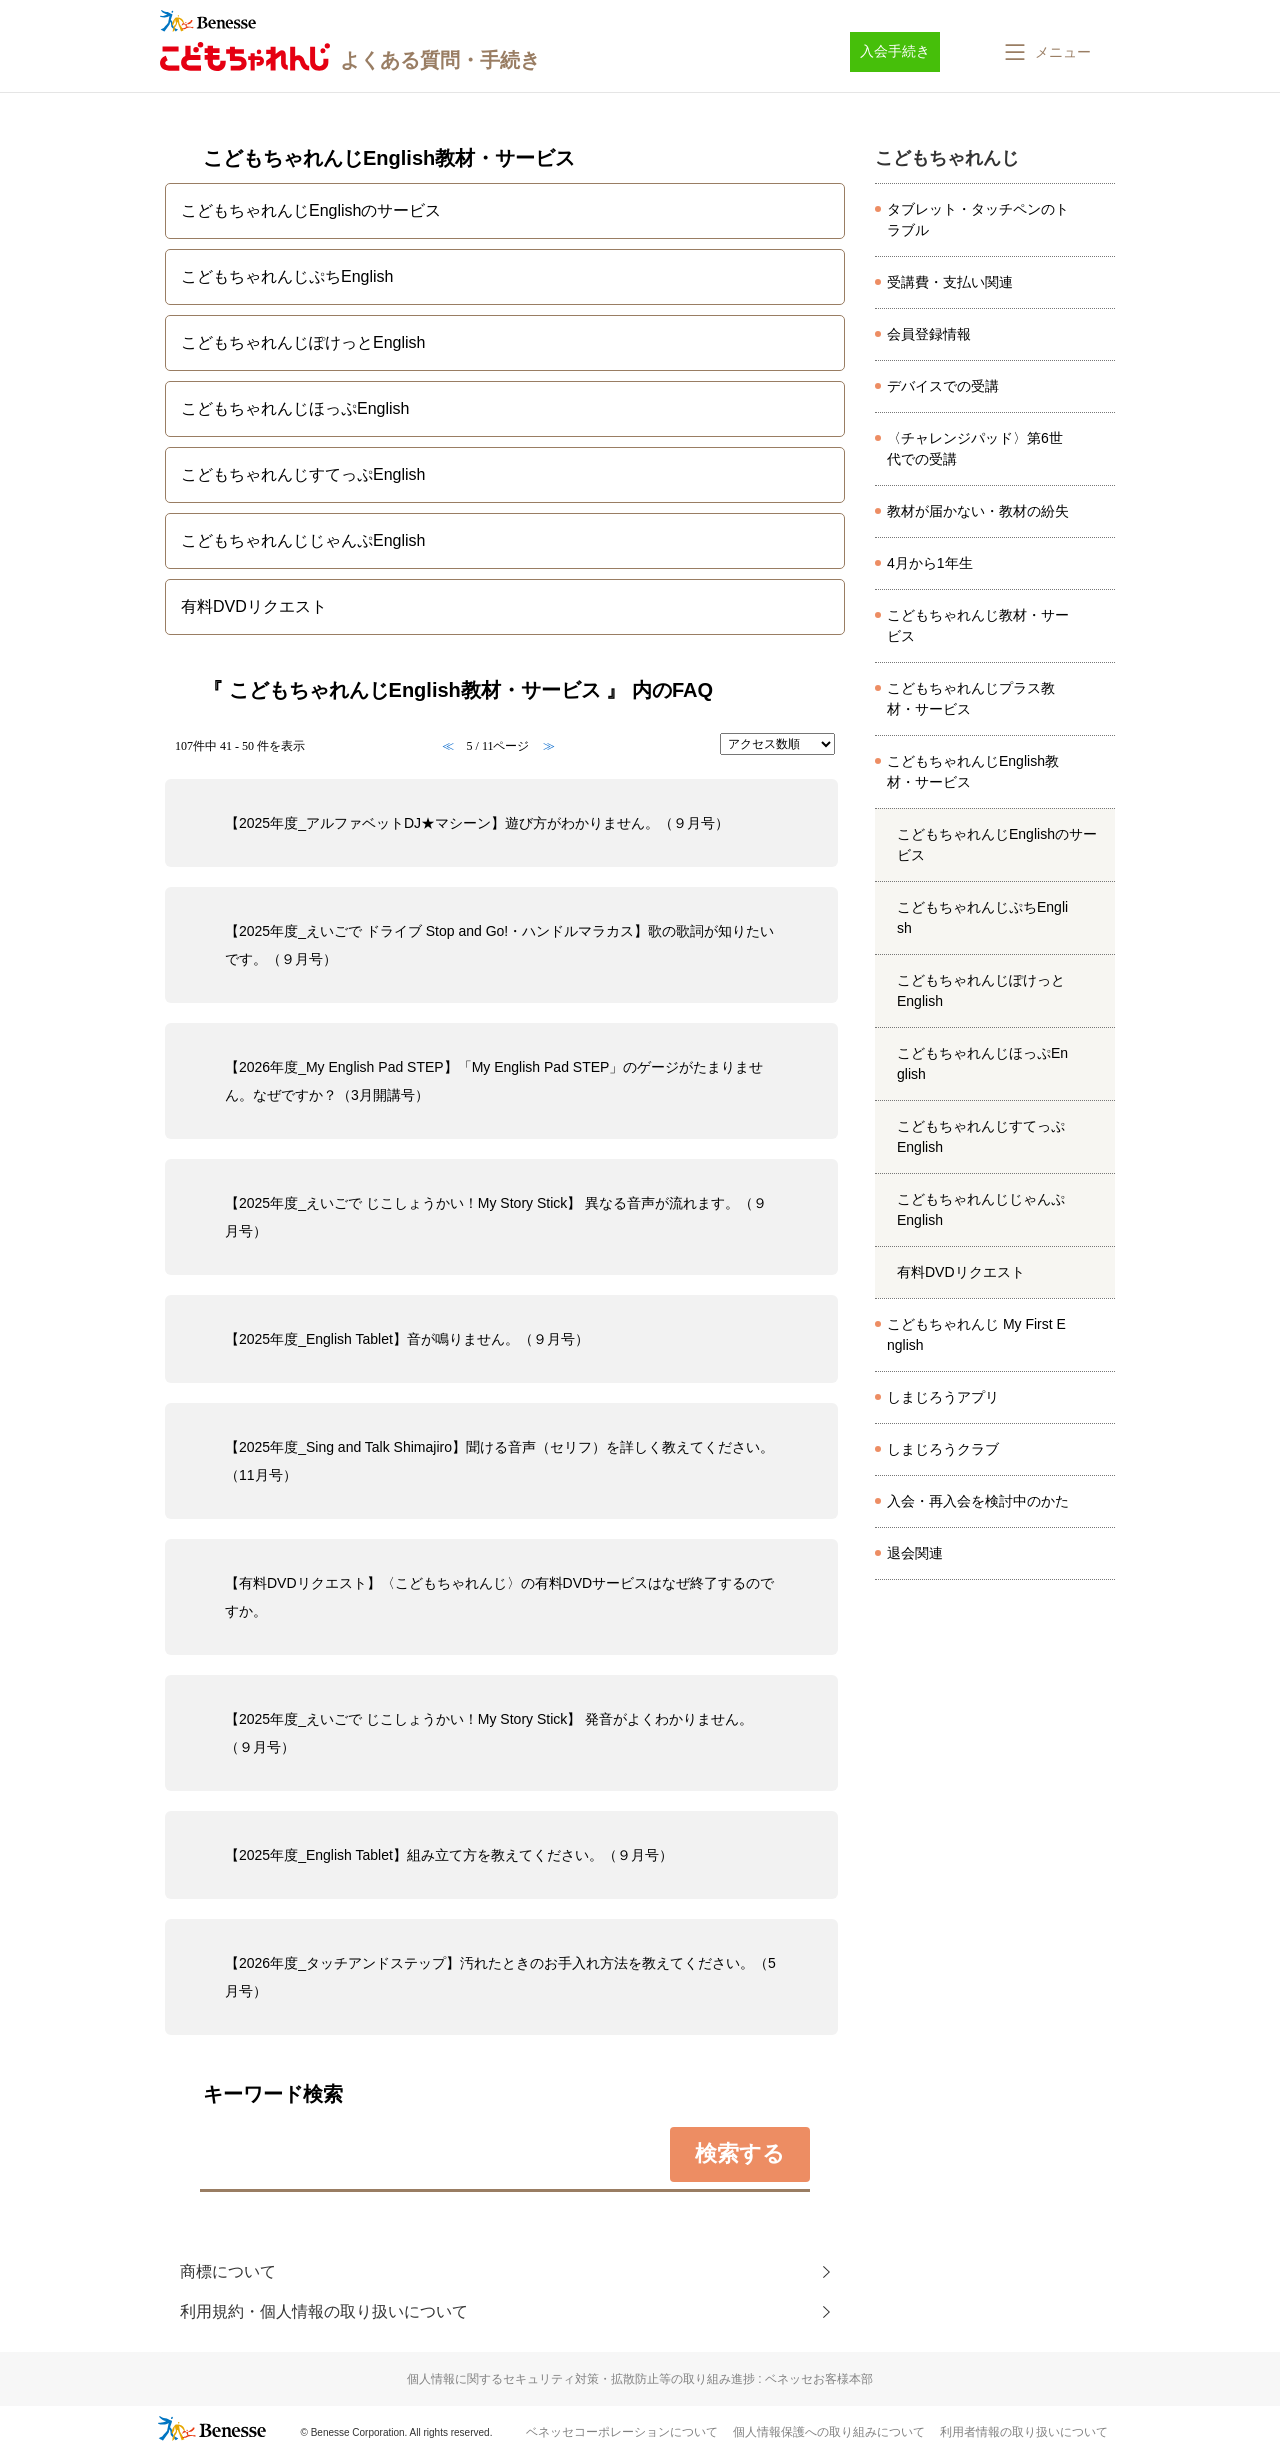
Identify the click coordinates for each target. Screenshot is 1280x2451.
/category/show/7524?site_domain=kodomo (1099, 564)
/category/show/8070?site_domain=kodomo (1099, 387)
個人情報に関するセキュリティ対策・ (640, 2379)
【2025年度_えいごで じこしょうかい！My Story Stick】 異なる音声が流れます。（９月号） (496, 1217)
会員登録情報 (929, 334)
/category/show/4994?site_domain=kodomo (1099, 1210)
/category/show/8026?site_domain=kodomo (1099, 220)
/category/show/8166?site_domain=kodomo (1099, 1554)
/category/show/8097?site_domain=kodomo (1099, 335)
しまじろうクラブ (943, 1449)
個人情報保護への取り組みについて (829, 2432)
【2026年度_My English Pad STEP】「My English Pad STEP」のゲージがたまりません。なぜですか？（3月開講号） (494, 1081)
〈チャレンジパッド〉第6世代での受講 (975, 448)
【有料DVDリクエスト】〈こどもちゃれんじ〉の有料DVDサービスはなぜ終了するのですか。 (499, 1597)
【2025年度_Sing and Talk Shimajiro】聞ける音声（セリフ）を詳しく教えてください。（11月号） (499, 1461)
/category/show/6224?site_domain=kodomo (1099, 772)
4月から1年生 (930, 563)
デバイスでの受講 (943, 386)
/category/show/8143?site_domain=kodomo (1099, 1502)
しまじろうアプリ (943, 1397)
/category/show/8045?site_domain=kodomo (1099, 512)
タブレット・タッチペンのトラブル (978, 219)
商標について (228, 2271)
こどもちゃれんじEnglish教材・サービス (973, 771)
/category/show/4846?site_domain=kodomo (1099, 918)
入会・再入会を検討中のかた (978, 1501)
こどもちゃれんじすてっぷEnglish (981, 1136)
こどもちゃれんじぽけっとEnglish (981, 990)
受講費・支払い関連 (950, 282)
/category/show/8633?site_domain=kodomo (1099, 1398)
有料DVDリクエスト (961, 1272)
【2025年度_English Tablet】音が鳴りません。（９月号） (407, 1339)
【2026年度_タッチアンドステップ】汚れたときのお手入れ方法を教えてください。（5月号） (500, 1977)
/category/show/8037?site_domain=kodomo (1099, 283)
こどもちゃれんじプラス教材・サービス (971, 698)
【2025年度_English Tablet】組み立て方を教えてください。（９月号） (449, 1855)
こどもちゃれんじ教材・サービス (978, 625)
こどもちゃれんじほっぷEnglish (982, 1063)
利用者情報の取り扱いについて (1024, 2432)
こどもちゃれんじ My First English (976, 1334)
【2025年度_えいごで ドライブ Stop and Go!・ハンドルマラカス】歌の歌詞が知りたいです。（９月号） (499, 945)
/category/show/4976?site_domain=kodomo (1099, 991)
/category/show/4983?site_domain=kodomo (1099, 1064)
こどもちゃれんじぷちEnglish (982, 917)
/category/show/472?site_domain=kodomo (1099, 626)
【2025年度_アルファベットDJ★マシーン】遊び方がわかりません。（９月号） (477, 823)
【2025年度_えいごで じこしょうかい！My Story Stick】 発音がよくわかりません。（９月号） (489, 1733)
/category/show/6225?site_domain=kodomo (1099, 699)
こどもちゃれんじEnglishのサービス (997, 844)
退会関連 (915, 1553)
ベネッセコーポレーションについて (622, 2432)
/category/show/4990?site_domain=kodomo (1099, 1137)
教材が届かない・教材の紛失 (978, 511)
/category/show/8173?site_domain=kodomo (1099, 449)
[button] (1046, 52)
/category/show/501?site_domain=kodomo (1099, 1450)
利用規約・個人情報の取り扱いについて (324, 2311)
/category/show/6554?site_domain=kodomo (1099, 1335)
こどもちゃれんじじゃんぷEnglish (981, 1209)
